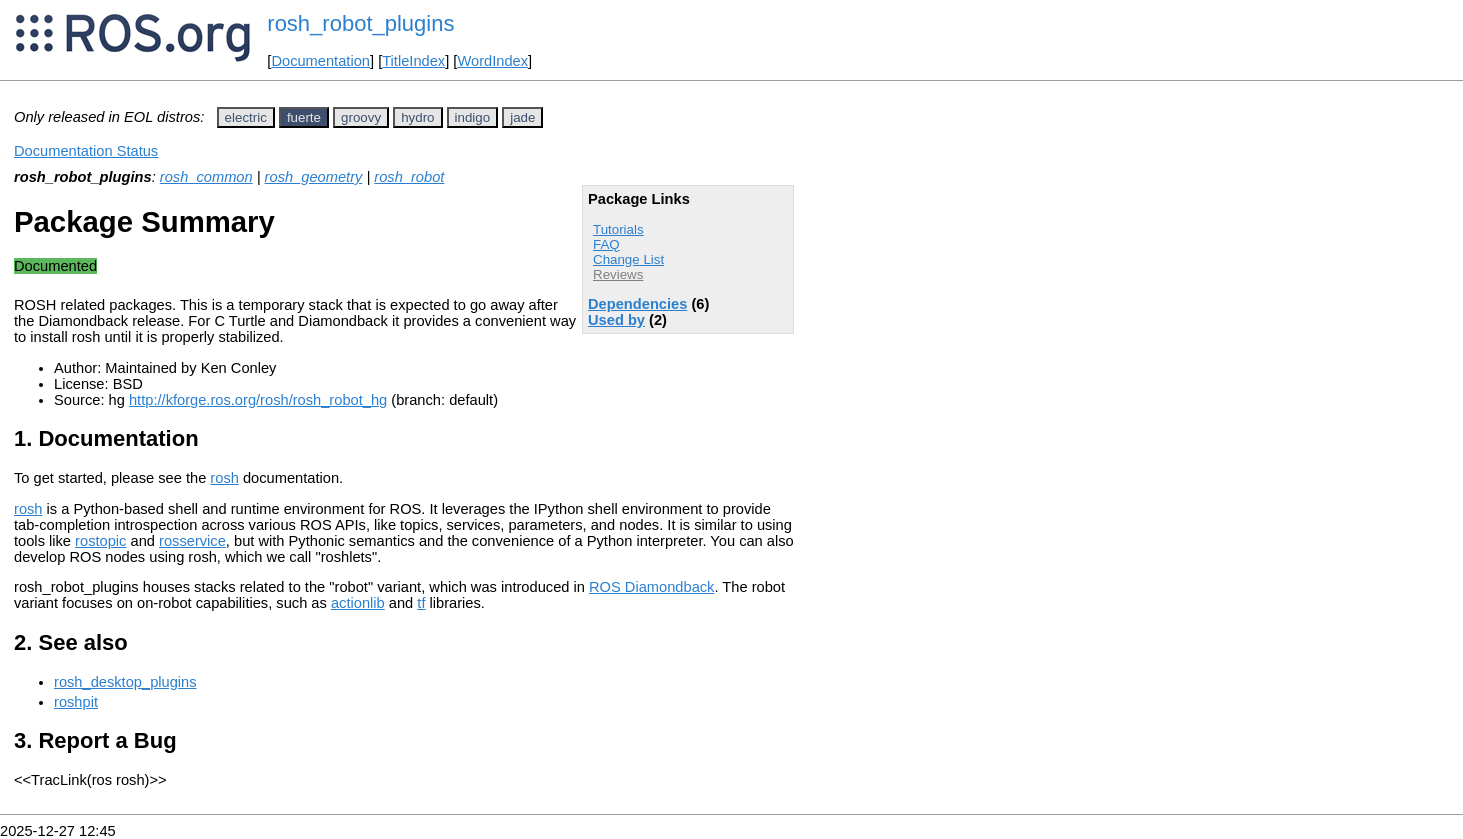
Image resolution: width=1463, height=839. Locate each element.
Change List (628, 259)
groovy (361, 117)
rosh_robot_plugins (360, 23)
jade (522, 117)
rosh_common (206, 177)
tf (421, 603)
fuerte (304, 117)
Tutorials (618, 229)
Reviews (618, 274)
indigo (473, 117)
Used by (616, 320)
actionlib (358, 603)
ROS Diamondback (651, 587)
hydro (417, 117)
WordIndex (492, 61)
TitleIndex (413, 61)
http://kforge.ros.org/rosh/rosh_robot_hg (258, 400)
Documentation (320, 61)
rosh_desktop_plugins (125, 682)
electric (246, 117)
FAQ (606, 244)
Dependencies (637, 304)
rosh (224, 478)
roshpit (76, 702)
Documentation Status (86, 151)
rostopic (100, 541)
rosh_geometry (314, 177)
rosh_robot (409, 177)
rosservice (192, 541)
